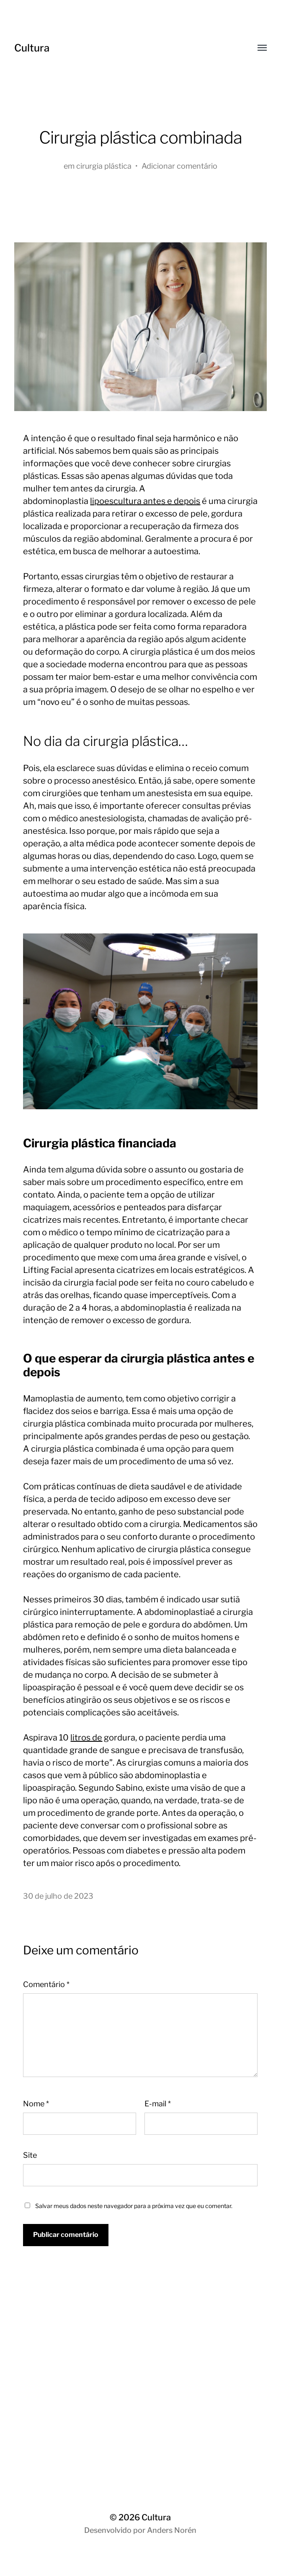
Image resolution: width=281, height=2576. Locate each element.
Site (30, 2155)
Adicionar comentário (179, 166)
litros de (86, 1738)
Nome (36, 2103)
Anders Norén (171, 2530)
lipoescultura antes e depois (145, 501)
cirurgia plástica (103, 166)
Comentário (46, 1984)
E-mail (157, 2103)
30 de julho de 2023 (58, 1896)
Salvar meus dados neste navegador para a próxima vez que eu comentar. (133, 2205)
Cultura (31, 48)
